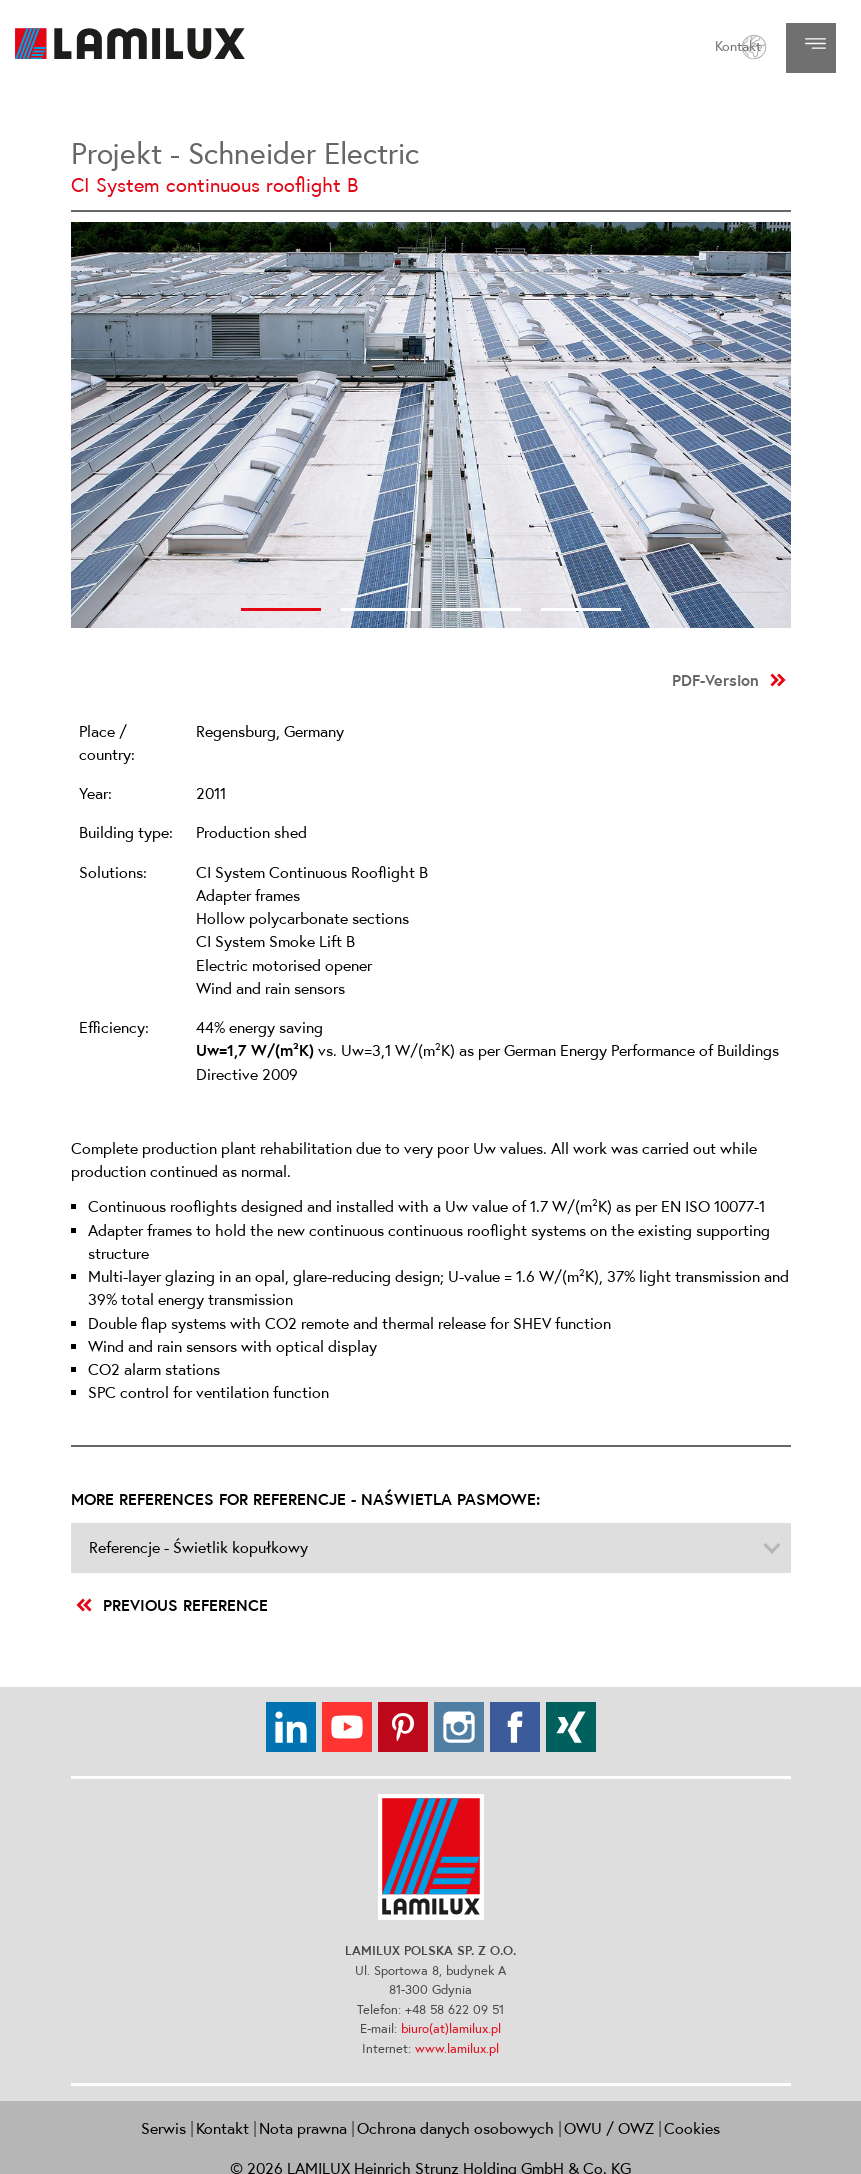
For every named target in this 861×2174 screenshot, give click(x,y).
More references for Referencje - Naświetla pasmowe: (305, 1499)
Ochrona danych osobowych (455, 2128)
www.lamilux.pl (457, 2048)
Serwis (163, 2128)
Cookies (692, 2128)
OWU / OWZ (609, 2128)
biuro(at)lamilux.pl (451, 2028)
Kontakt (738, 46)
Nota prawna (303, 2128)
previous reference (172, 1605)
